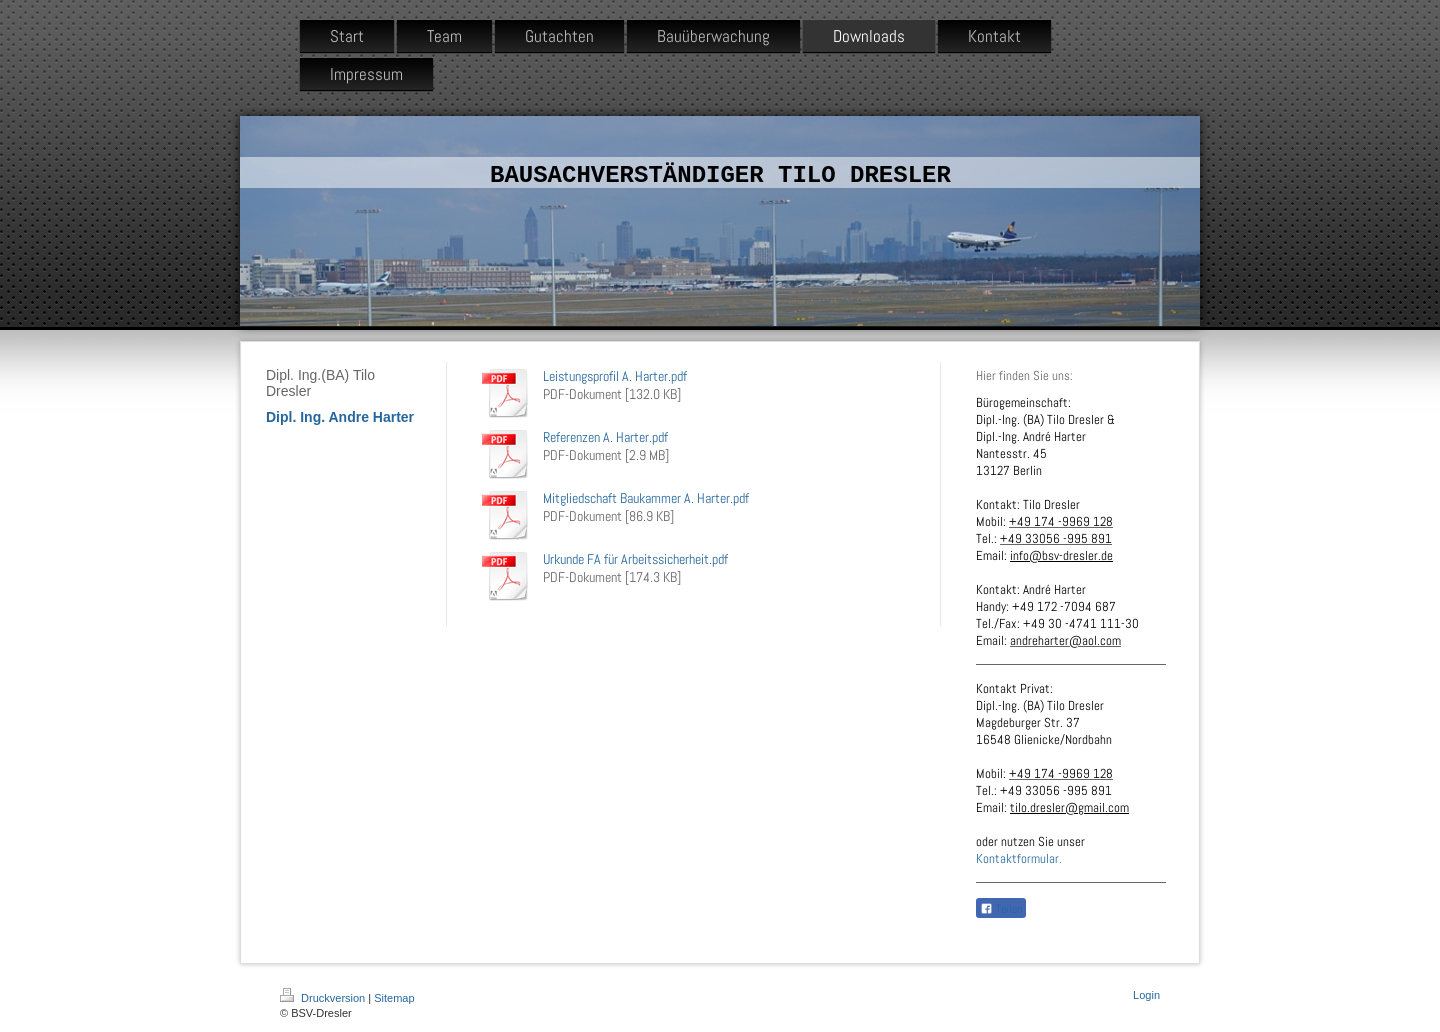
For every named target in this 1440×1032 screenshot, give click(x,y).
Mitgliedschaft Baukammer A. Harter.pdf (646, 498)
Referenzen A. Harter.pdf (605, 437)
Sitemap (394, 998)
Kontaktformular (1017, 858)
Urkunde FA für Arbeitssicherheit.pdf (635, 559)
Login (1146, 995)
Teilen (1001, 909)
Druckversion (324, 998)
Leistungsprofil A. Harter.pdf (615, 376)
